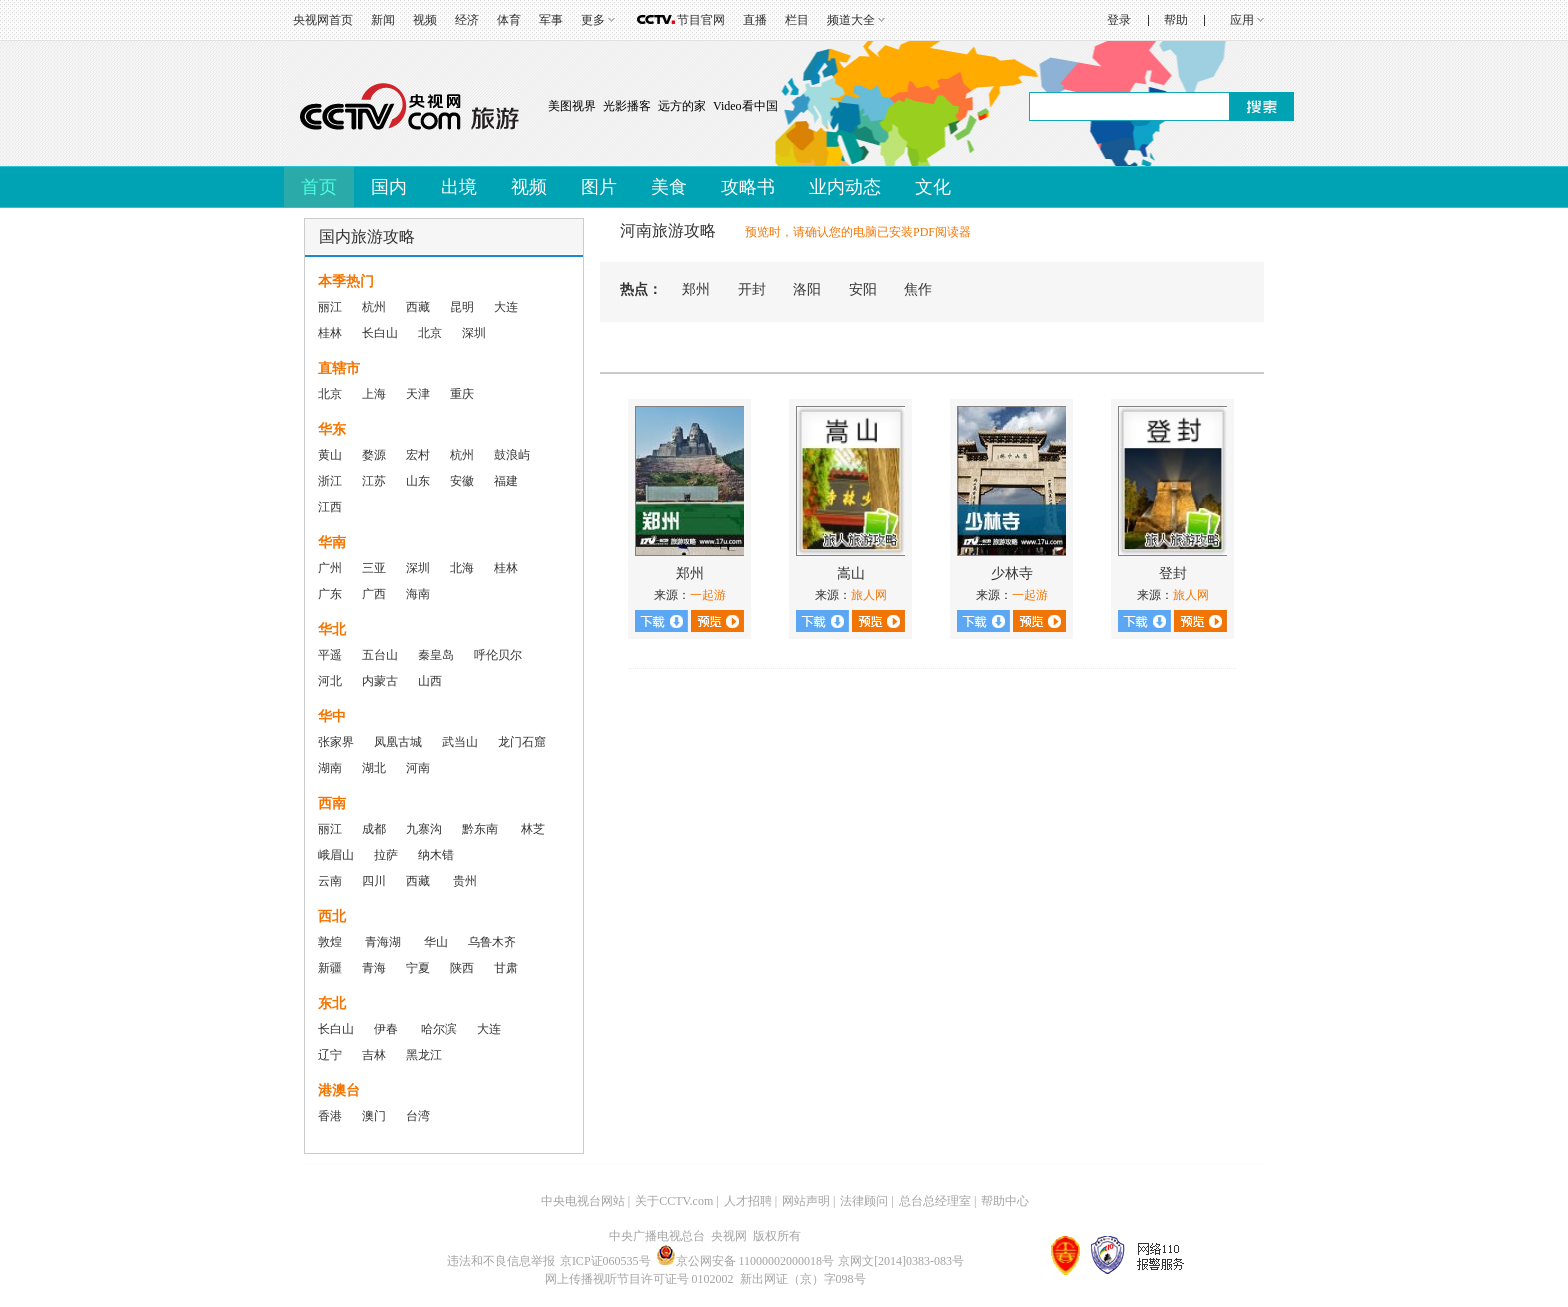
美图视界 (572, 106)
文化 (933, 187)
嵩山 (851, 573)
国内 (389, 187)
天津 (418, 394)
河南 (418, 768)
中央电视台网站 (583, 1201)
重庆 (462, 394)
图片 (599, 187)
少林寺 (1012, 573)
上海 (374, 394)
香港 (330, 1116)
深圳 (474, 333)
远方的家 (682, 106)
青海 (374, 968)
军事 (551, 20)
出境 (459, 187)
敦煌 (330, 942)
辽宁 (330, 1055)
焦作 (918, 289)
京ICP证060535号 (605, 1261)
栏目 (797, 20)
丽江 (330, 307)
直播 (755, 20)
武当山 (460, 742)
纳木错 (436, 855)
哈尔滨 (439, 1029)
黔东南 (480, 829)
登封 (1173, 573)
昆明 (462, 307)
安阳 (863, 289)
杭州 (374, 307)
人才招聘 (748, 1201)
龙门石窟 (522, 742)
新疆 (330, 968)
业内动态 (845, 187)
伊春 (387, 1029)
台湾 (418, 1116)
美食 (669, 187)
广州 (330, 568)
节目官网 (701, 20)
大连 (506, 307)
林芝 (531, 829)
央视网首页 (323, 20)
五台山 (380, 655)
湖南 (330, 768)
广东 (330, 594)
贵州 (465, 881)
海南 (418, 594)
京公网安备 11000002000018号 (745, 1261)
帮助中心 (1005, 1201)
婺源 (374, 455)
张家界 (336, 742)
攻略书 (748, 187)
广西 (374, 594)
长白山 (380, 333)
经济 (467, 20)
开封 (752, 289)
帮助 (1176, 20)
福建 (506, 481)
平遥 (330, 655)
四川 (374, 881)
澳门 (374, 1116)
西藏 (418, 307)
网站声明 (806, 1201)
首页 (319, 187)
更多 (593, 20)
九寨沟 (424, 829)
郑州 (696, 289)
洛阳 (807, 289)
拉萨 (386, 855)
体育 (509, 20)
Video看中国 (745, 106)
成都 (374, 829)
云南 (330, 881)
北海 (462, 568)
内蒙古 (380, 681)
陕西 (462, 968)
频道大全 (851, 20)
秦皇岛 (436, 655)
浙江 (330, 481)
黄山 (330, 455)
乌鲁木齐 (492, 942)
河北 (330, 681)
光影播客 (627, 106)
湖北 (374, 768)
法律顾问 (864, 1201)
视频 (425, 20)
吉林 (374, 1055)
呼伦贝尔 (498, 655)
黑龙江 (424, 1055)
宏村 (418, 455)
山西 (430, 681)
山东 (418, 481)
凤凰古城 (398, 742)
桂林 (330, 333)
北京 (430, 333)
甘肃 (506, 968)
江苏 (374, 481)
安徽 (462, 481)
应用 (1242, 20)
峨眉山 (336, 855)
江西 (330, 507)
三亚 (374, 568)
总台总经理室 (935, 1201)
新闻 (383, 20)
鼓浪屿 (512, 455)
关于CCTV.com (674, 1201)
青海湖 (383, 942)
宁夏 (418, 968)
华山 (436, 942)
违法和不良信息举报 (501, 1261)
